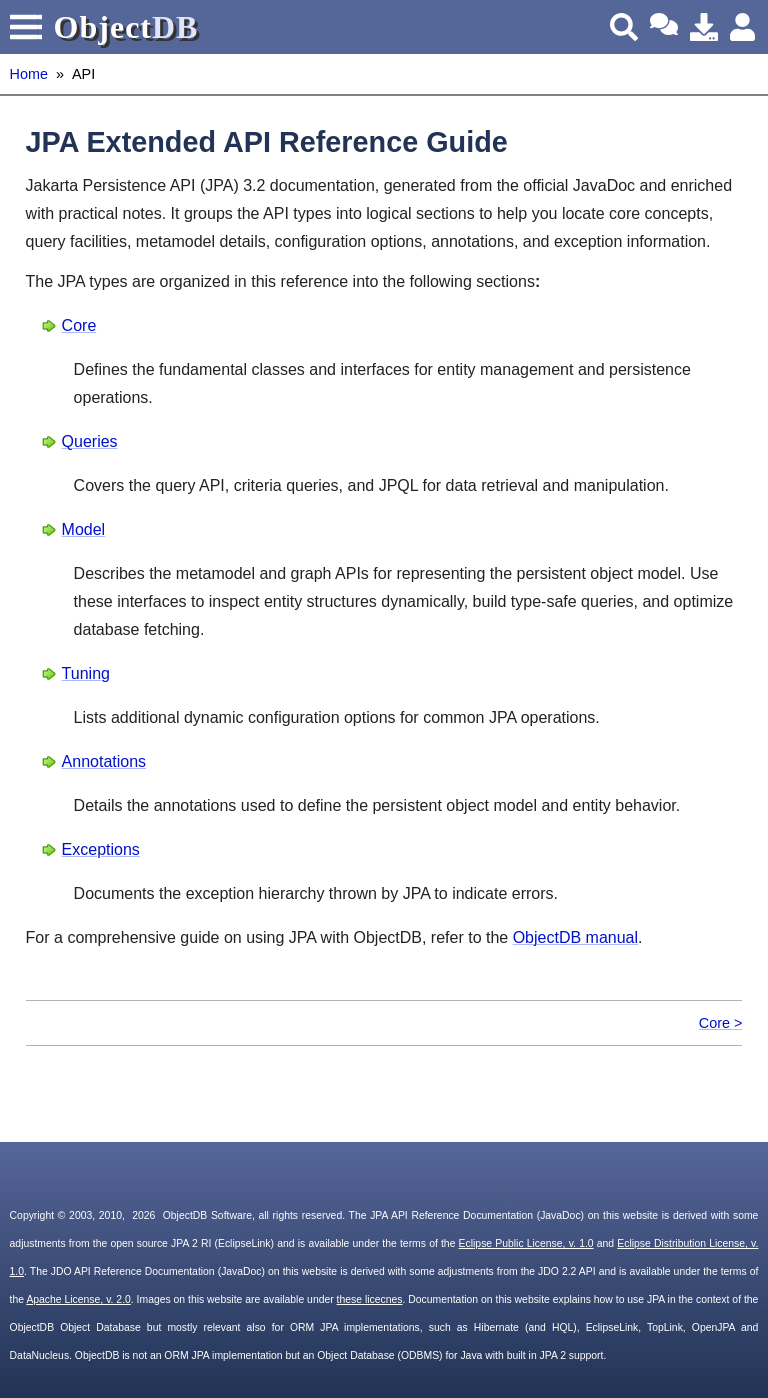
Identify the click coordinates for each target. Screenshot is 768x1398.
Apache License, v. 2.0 (78, 1299)
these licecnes (370, 1299)
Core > (721, 1023)
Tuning (86, 673)
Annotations (104, 761)
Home (29, 74)
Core (79, 325)
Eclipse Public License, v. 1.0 (526, 1243)
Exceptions (101, 849)
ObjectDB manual (575, 937)
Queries (90, 441)
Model (84, 529)
